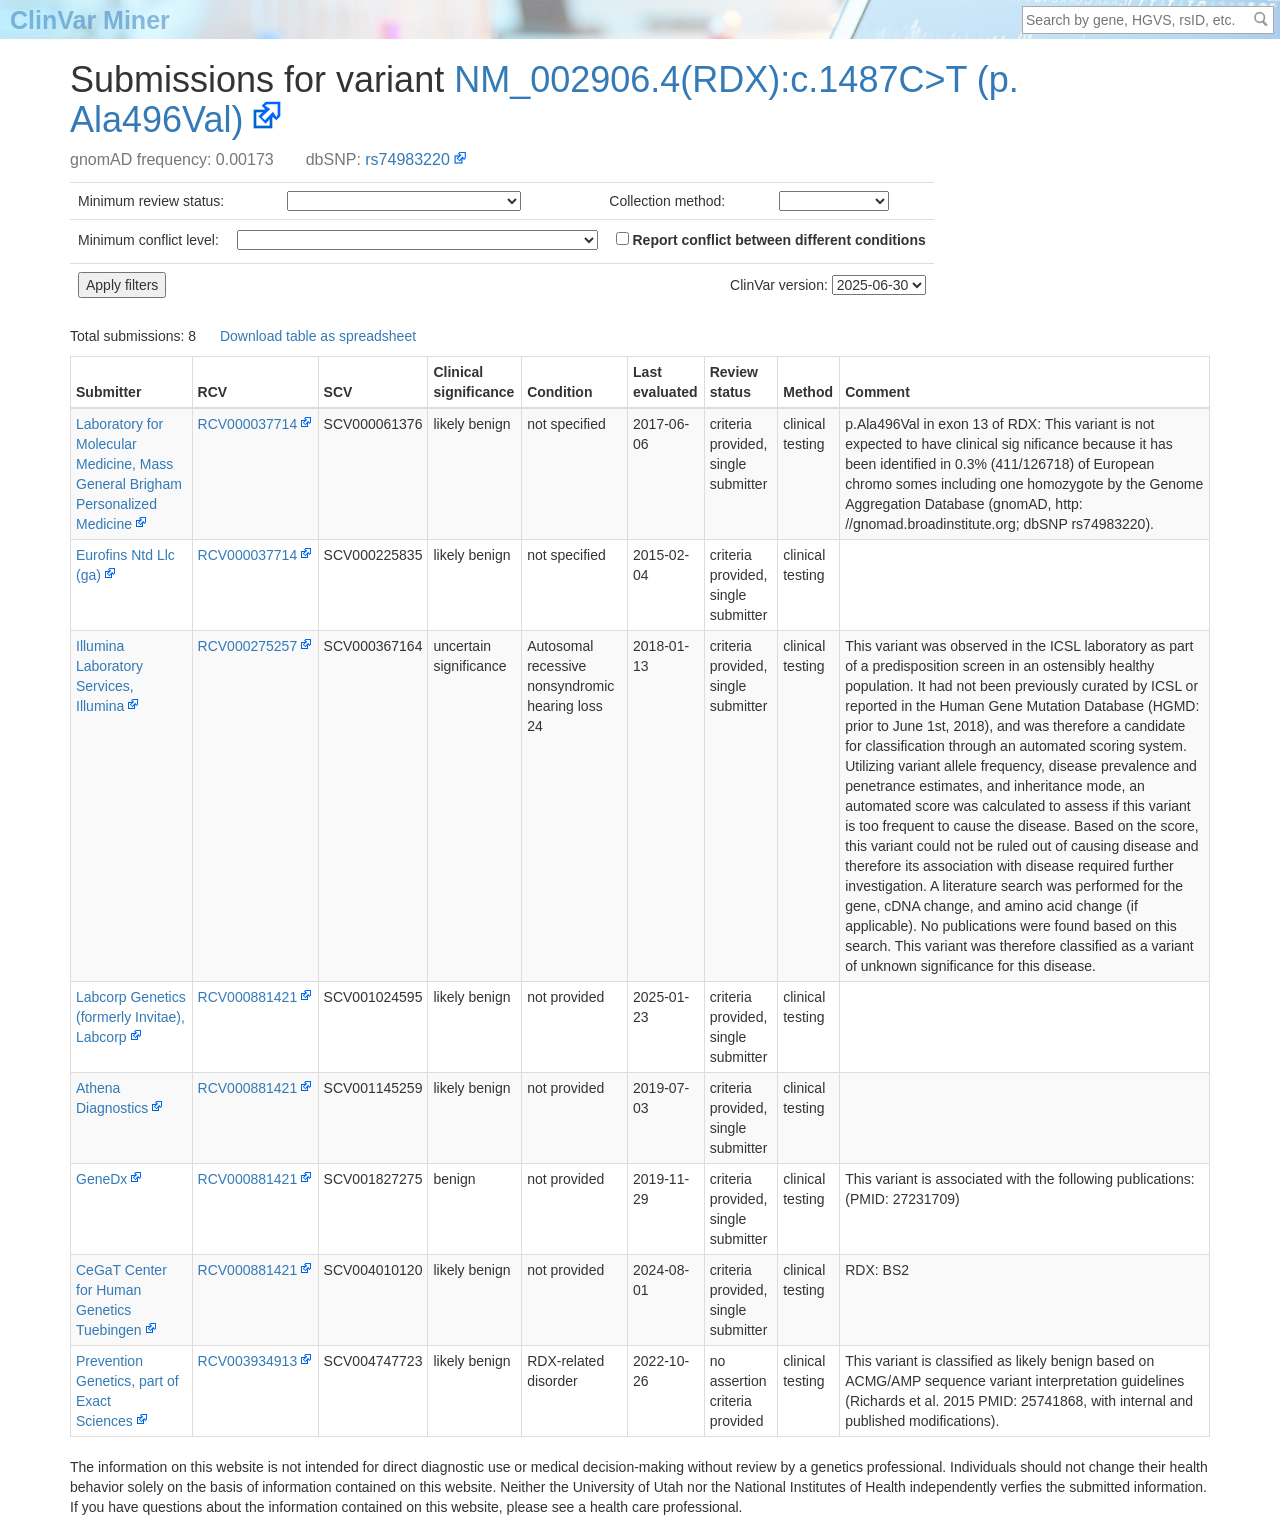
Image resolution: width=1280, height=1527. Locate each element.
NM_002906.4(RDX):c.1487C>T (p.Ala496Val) (544, 99)
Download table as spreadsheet (318, 336)
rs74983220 (407, 159)
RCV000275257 (248, 646)
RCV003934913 (248, 1361)
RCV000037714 (248, 424)
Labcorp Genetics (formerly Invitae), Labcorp (131, 1017)
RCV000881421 (248, 997)
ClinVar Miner (90, 20)
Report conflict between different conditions (771, 240)
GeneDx (101, 1179)
